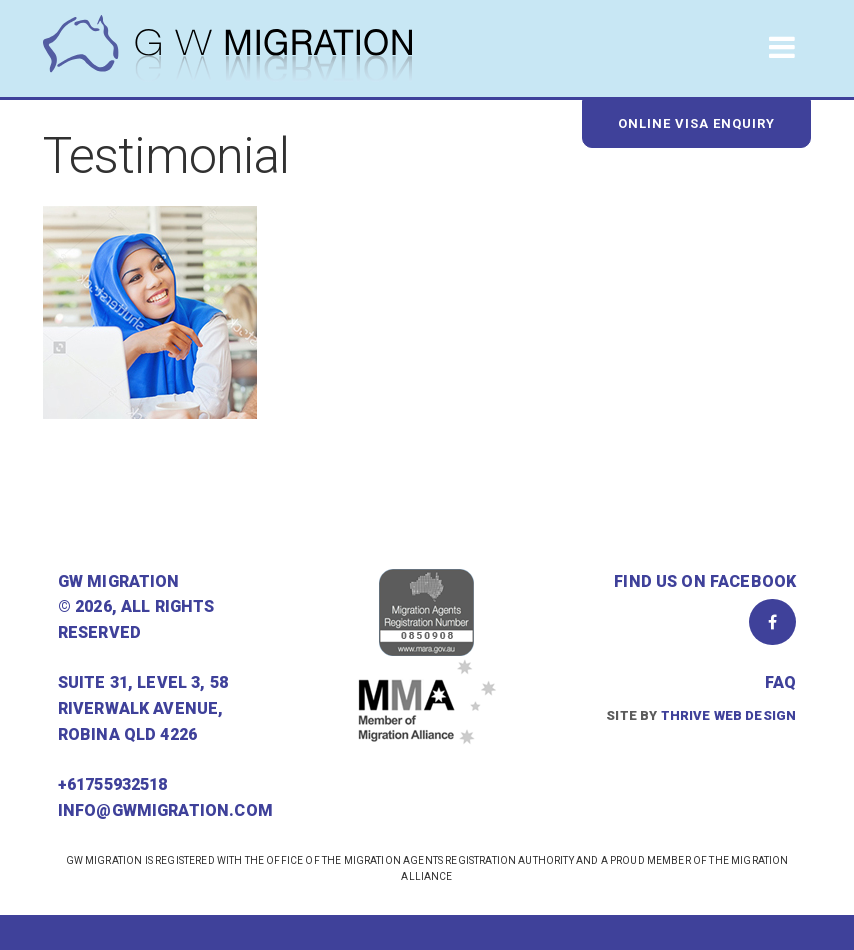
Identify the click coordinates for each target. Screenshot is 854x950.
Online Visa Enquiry (696, 123)
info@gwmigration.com (165, 810)
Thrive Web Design (729, 715)
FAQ (780, 682)
